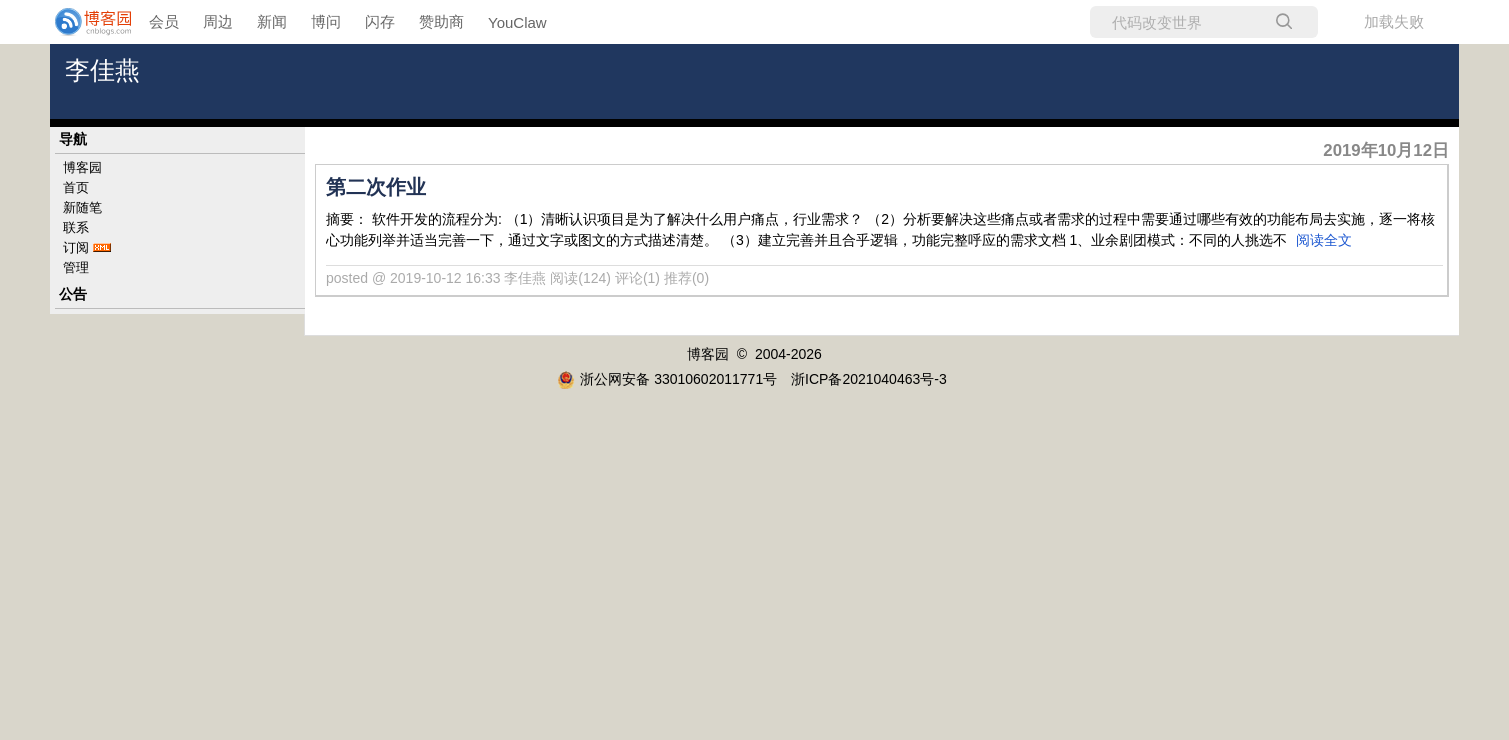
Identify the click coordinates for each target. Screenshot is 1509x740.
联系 (76, 227)
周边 (218, 21)
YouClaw (517, 22)
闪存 (380, 21)
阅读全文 (1324, 240)
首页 (76, 187)
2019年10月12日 (1386, 150)
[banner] (80, 22)
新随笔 (82, 207)
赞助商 (441, 21)
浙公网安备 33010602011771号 (667, 379)
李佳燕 (102, 70)
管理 (76, 267)
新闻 (272, 21)
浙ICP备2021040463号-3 (869, 379)
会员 (164, 21)
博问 (326, 21)
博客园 (82, 167)
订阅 (76, 247)
